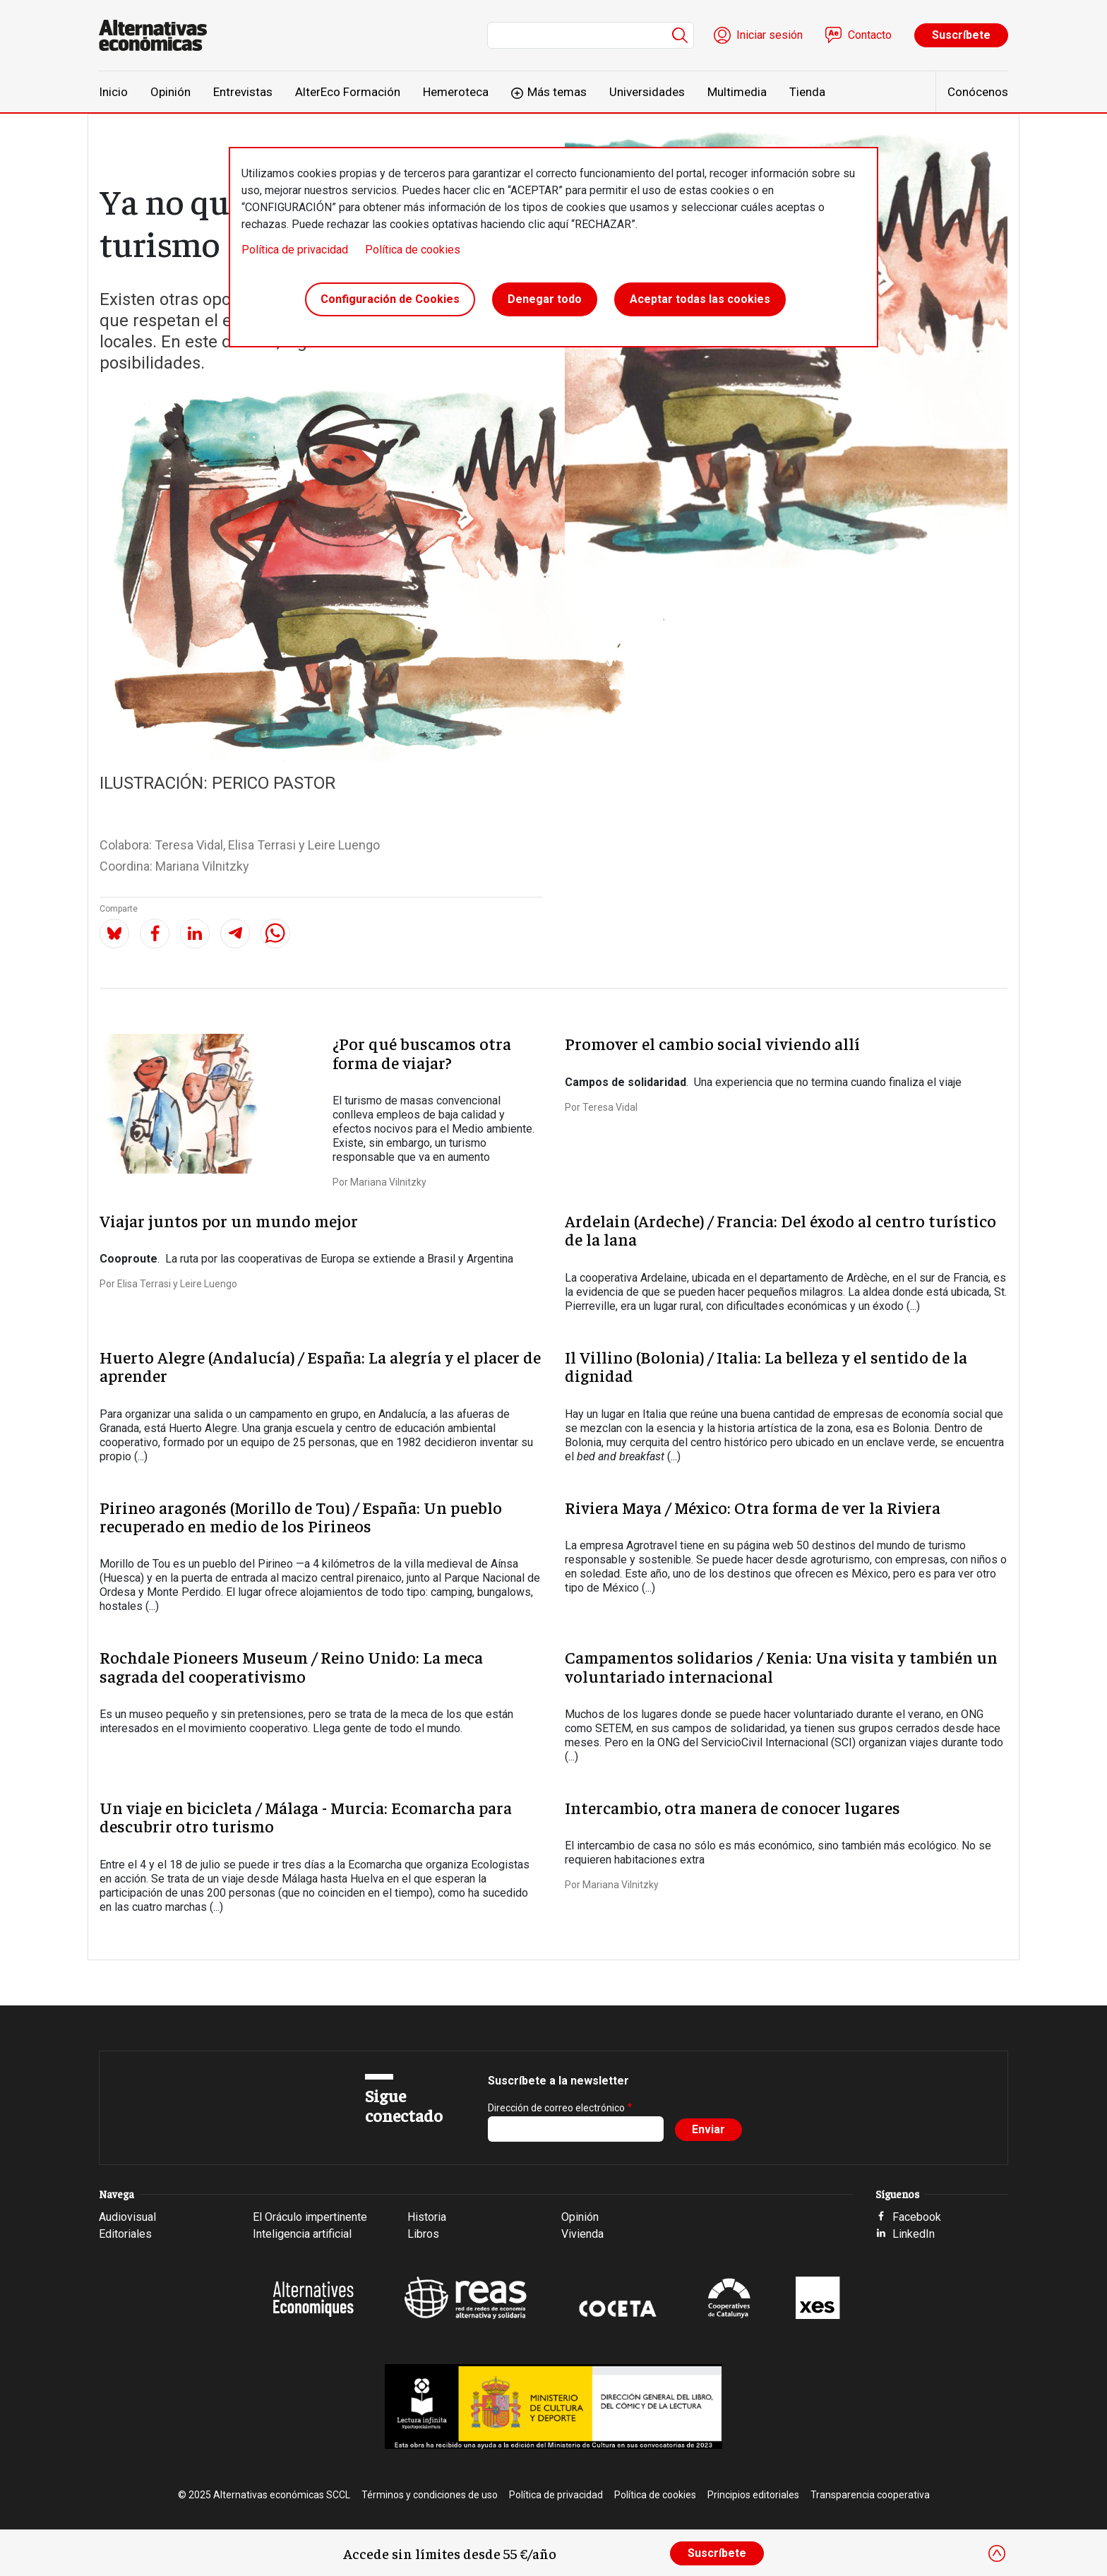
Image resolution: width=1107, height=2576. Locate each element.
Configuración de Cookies (390, 299)
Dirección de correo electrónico (556, 2107)
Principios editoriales (753, 2494)
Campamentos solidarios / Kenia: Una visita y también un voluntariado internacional (781, 1666)
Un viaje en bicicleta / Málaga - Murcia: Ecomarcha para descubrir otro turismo (306, 1816)
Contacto (870, 35)
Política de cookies (412, 249)
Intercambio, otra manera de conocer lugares (732, 1807)
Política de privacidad (294, 249)
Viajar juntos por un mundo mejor (229, 1220)
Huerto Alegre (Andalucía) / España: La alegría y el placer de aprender (320, 1365)
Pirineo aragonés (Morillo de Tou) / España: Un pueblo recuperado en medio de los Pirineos (301, 1516)
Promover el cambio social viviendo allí (712, 1043)
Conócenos (977, 92)
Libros (423, 2234)
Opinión (170, 92)
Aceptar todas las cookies (700, 299)
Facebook (916, 2217)
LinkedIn (913, 2234)
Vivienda (582, 2234)
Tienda (807, 92)
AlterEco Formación (347, 92)
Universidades (647, 92)
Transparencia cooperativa (870, 2494)
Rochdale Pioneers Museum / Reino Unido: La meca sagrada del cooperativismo (291, 1666)
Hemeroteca (456, 92)
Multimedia (737, 92)
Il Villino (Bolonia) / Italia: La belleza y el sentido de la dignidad (766, 1365)
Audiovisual (127, 2217)
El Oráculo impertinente (310, 2217)
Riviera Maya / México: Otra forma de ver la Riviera (752, 1506)
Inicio (113, 92)
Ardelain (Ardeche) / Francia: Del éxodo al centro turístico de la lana (780, 1229)
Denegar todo (545, 299)
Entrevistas (243, 92)
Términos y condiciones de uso (429, 2494)
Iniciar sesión (769, 35)
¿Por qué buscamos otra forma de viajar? (422, 1052)
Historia (426, 2217)
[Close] (997, 2553)
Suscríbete (961, 35)
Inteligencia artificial (302, 2234)
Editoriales (125, 2234)
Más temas (557, 92)
